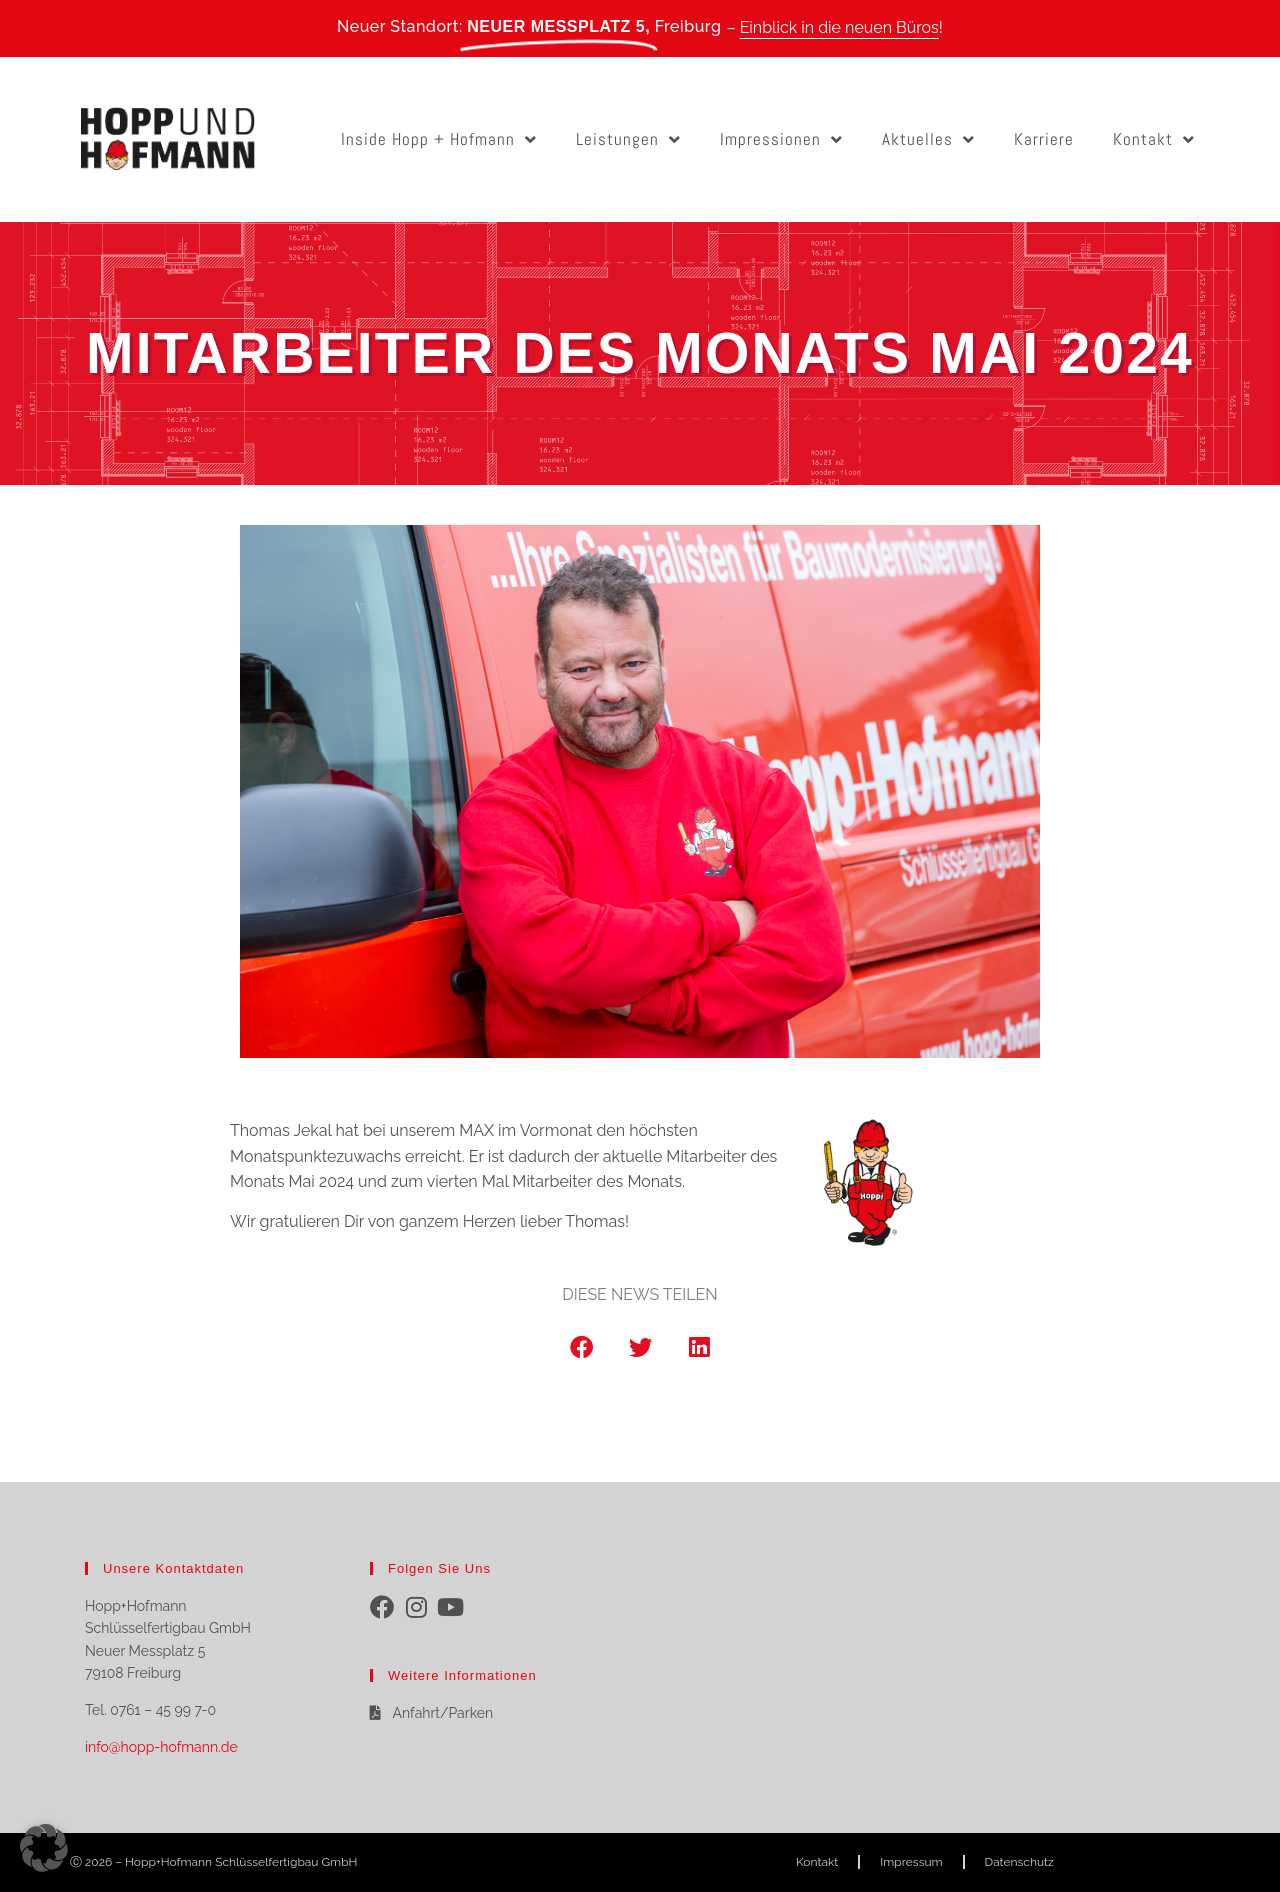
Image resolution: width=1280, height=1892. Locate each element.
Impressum (911, 1862)
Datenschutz (1019, 1862)
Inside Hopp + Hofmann (439, 139)
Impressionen (781, 139)
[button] (581, 1348)
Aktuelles (928, 139)
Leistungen (628, 139)
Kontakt (1154, 139)
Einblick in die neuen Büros (839, 27)
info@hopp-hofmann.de (161, 1747)
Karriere (1044, 139)
